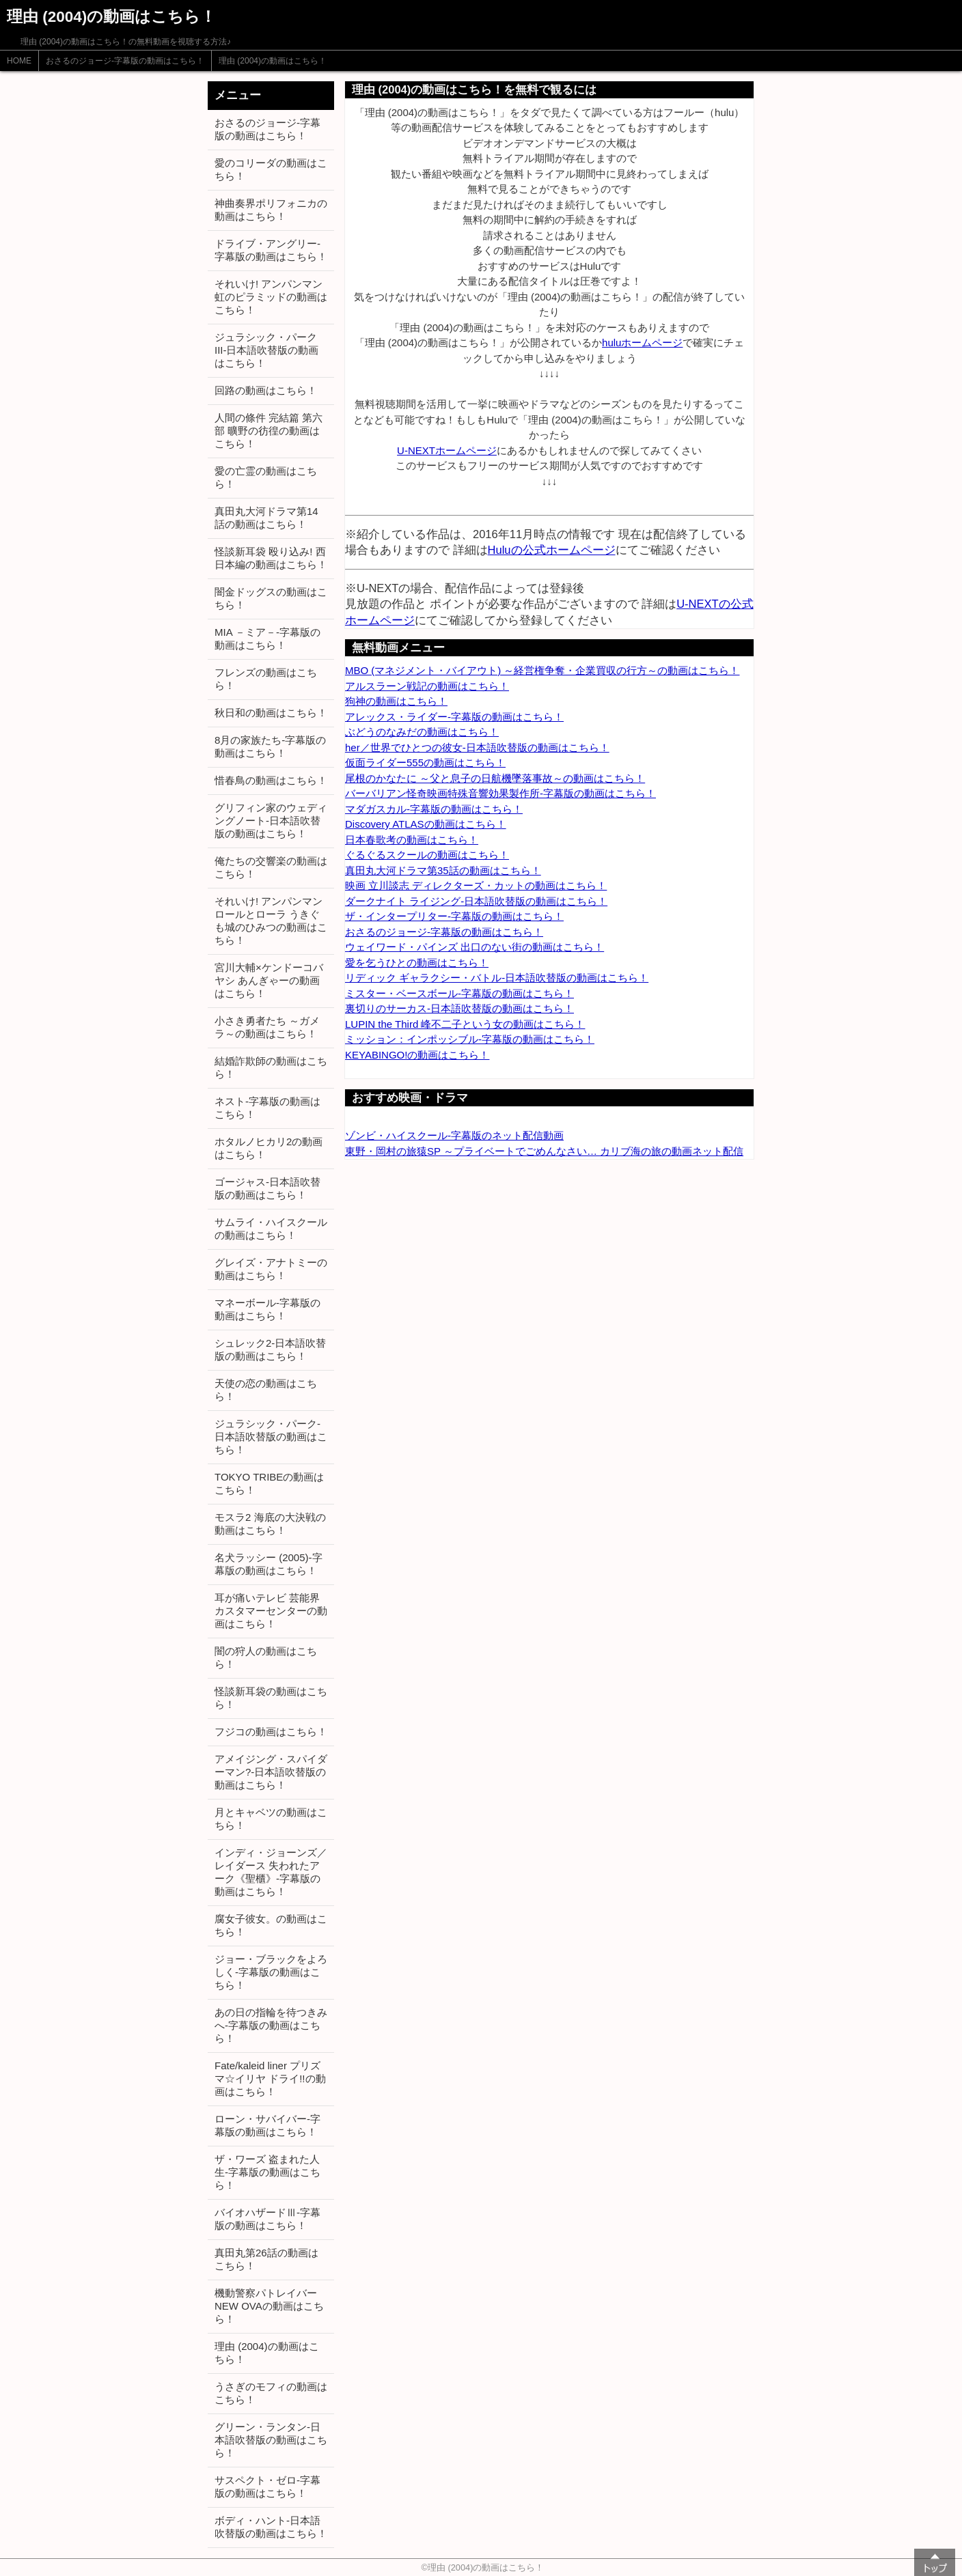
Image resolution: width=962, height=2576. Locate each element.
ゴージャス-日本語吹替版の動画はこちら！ (267, 1188)
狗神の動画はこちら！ (396, 701)
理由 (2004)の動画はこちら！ (273, 61)
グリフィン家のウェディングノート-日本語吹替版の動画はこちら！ (271, 820)
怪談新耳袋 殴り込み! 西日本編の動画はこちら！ (271, 558)
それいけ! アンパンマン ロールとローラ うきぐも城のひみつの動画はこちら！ (271, 920)
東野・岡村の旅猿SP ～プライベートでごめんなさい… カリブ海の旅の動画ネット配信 (544, 1151)
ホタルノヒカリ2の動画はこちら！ (268, 1148)
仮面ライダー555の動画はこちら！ (425, 762)
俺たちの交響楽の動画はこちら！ (271, 867)
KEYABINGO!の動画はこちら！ (417, 1055)
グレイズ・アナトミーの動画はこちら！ (271, 1269)
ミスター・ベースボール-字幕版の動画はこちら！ (459, 993)
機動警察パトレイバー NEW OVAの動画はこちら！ (269, 2306)
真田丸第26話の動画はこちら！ (266, 2259)
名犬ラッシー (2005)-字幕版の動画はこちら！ (268, 1564)
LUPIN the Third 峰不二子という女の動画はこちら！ (465, 1024)
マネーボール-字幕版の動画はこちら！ (267, 1309)
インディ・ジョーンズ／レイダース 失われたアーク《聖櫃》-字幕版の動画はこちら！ (271, 1872)
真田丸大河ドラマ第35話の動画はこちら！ (443, 870)
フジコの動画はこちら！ (271, 1731)
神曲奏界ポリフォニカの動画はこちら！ (271, 209)
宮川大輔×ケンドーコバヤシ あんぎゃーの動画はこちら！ (269, 980)
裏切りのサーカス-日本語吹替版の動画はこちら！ (459, 1008)
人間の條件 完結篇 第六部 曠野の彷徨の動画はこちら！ (268, 430)
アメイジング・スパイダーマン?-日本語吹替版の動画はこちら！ (271, 1772)
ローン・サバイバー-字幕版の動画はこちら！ (267, 2125)
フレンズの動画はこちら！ (266, 679)
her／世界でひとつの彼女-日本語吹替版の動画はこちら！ (477, 747)
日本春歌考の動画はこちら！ (411, 839)
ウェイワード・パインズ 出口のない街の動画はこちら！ (474, 947)
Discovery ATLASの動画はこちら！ (425, 824)
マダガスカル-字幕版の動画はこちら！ (434, 809)
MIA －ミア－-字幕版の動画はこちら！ (267, 638)
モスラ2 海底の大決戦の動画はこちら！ (270, 1523)
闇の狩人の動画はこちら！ (266, 1657)
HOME (19, 61)
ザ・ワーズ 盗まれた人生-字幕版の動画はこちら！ (267, 2172)
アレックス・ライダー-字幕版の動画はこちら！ (454, 717)
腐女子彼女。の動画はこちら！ (271, 1925)
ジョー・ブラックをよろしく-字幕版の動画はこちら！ (271, 1972)
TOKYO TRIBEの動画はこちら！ (269, 1483)
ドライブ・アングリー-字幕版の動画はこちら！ (271, 250)
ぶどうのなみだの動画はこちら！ (422, 732)
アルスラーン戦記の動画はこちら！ (427, 686)
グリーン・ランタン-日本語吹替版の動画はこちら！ (271, 2440)
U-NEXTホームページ (447, 450)
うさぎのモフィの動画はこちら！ (271, 2393)
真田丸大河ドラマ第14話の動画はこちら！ (266, 517)
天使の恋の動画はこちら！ (266, 1389)
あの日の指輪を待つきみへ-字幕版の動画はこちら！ (271, 2025)
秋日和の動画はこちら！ (271, 712)
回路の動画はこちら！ (266, 390)
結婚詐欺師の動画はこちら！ (271, 1067)
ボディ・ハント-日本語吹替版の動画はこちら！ (271, 2527)
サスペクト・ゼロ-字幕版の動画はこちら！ (267, 2486)
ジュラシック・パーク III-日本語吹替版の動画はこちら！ (267, 350)
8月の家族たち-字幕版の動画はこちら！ (270, 746)
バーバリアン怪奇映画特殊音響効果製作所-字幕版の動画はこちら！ (500, 793)
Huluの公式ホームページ (552, 550)
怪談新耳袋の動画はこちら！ (271, 1697)
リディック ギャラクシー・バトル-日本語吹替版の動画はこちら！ (496, 977)
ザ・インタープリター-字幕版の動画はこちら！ (454, 916)
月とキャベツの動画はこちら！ (271, 1818)
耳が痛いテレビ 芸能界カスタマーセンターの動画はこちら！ (271, 1610)
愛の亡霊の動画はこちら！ (266, 477)
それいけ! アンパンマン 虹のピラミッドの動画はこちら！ (271, 297)
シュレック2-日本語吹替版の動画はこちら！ (270, 1349)
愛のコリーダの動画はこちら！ (271, 169)
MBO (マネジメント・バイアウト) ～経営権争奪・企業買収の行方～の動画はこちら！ (542, 670)
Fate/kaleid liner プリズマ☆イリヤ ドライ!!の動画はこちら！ (270, 2078)
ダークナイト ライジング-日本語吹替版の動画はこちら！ (476, 901)
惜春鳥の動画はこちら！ (271, 780)
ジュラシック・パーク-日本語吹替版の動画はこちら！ (271, 1436)
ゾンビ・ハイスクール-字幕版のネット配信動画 (454, 1135)
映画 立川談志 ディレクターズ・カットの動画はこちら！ (476, 885)
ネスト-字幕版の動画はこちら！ (267, 1107)
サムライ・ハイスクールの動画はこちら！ (271, 1228)
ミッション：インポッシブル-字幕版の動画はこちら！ (469, 1039)
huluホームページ (642, 342)
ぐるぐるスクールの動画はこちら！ (427, 854)
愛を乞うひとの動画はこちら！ (417, 962)
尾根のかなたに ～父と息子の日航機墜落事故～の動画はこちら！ (495, 778)
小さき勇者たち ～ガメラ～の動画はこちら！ (267, 1027)
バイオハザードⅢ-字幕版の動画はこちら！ (267, 2219)
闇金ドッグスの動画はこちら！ (271, 598)
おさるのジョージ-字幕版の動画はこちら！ (125, 61)
